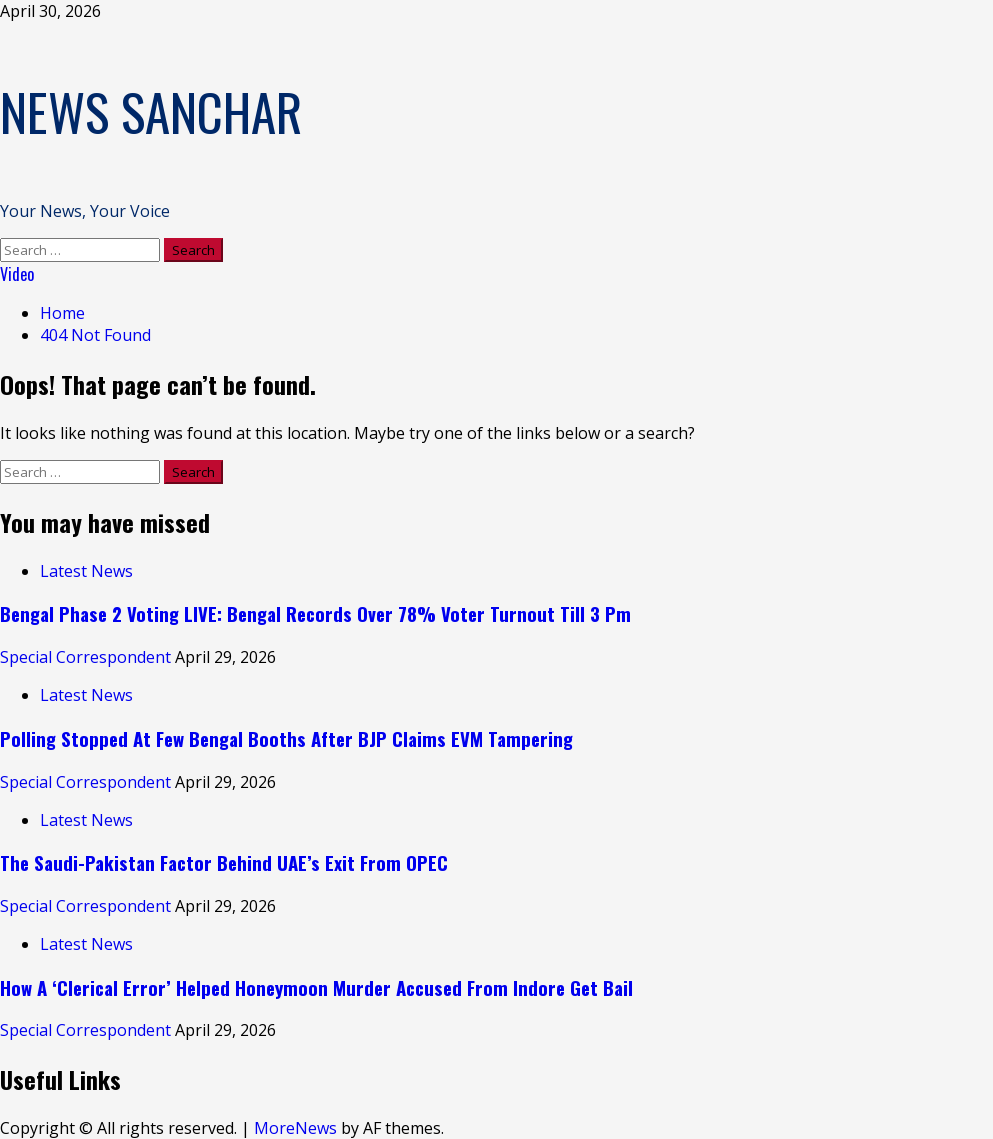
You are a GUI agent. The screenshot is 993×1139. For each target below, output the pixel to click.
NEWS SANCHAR (151, 111)
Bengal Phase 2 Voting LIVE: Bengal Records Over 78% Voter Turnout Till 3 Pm (315, 613)
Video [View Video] (17, 274)
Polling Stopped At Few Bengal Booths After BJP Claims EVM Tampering (286, 738)
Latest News (86, 571)
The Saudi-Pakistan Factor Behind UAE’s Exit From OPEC (224, 862)
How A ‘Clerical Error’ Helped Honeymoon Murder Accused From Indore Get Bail (316, 987)
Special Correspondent (87, 657)
